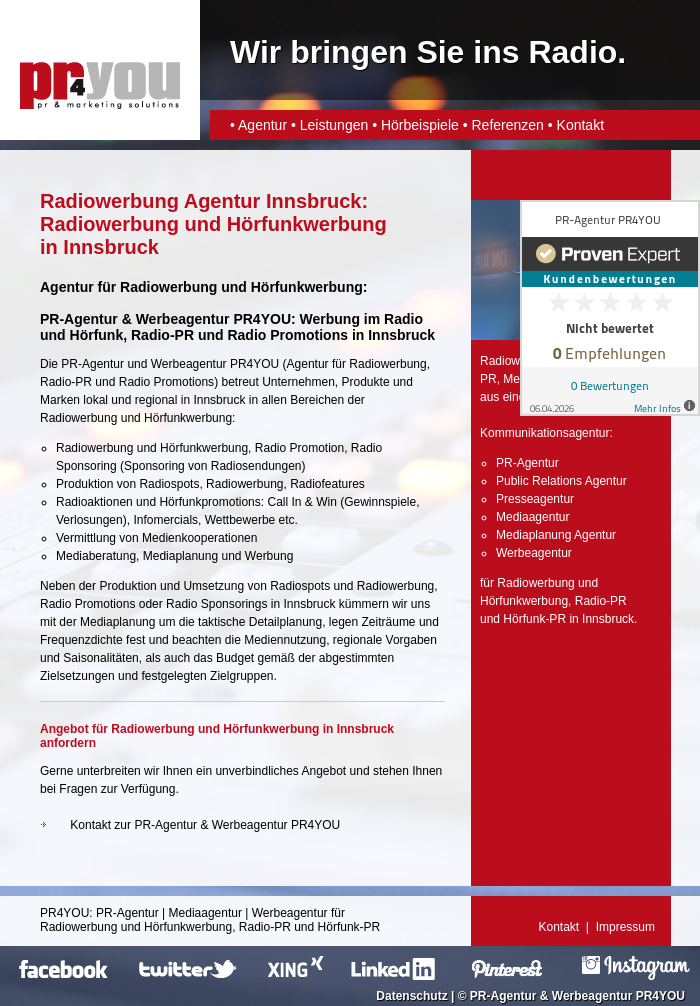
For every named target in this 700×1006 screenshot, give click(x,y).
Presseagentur (535, 499)
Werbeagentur (189, 364)
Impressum (625, 927)
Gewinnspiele (380, 502)
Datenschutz (411, 996)
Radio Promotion (299, 448)
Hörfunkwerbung (524, 601)
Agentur (262, 125)
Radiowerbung (387, 364)
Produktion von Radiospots (127, 484)
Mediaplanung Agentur (556, 535)
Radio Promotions (287, 335)
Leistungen (334, 125)
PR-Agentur (92, 364)
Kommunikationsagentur (544, 433)
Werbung (269, 556)
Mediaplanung (180, 556)
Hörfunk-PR (534, 619)
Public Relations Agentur (561, 481)
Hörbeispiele (420, 125)
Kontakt (580, 125)
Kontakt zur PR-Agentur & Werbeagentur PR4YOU (205, 825)
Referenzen (507, 125)
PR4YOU (64, 913)
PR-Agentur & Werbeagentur (551, 996)
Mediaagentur (532, 517)
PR (488, 379)
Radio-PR (162, 335)
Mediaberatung (96, 556)
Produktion (127, 586)
